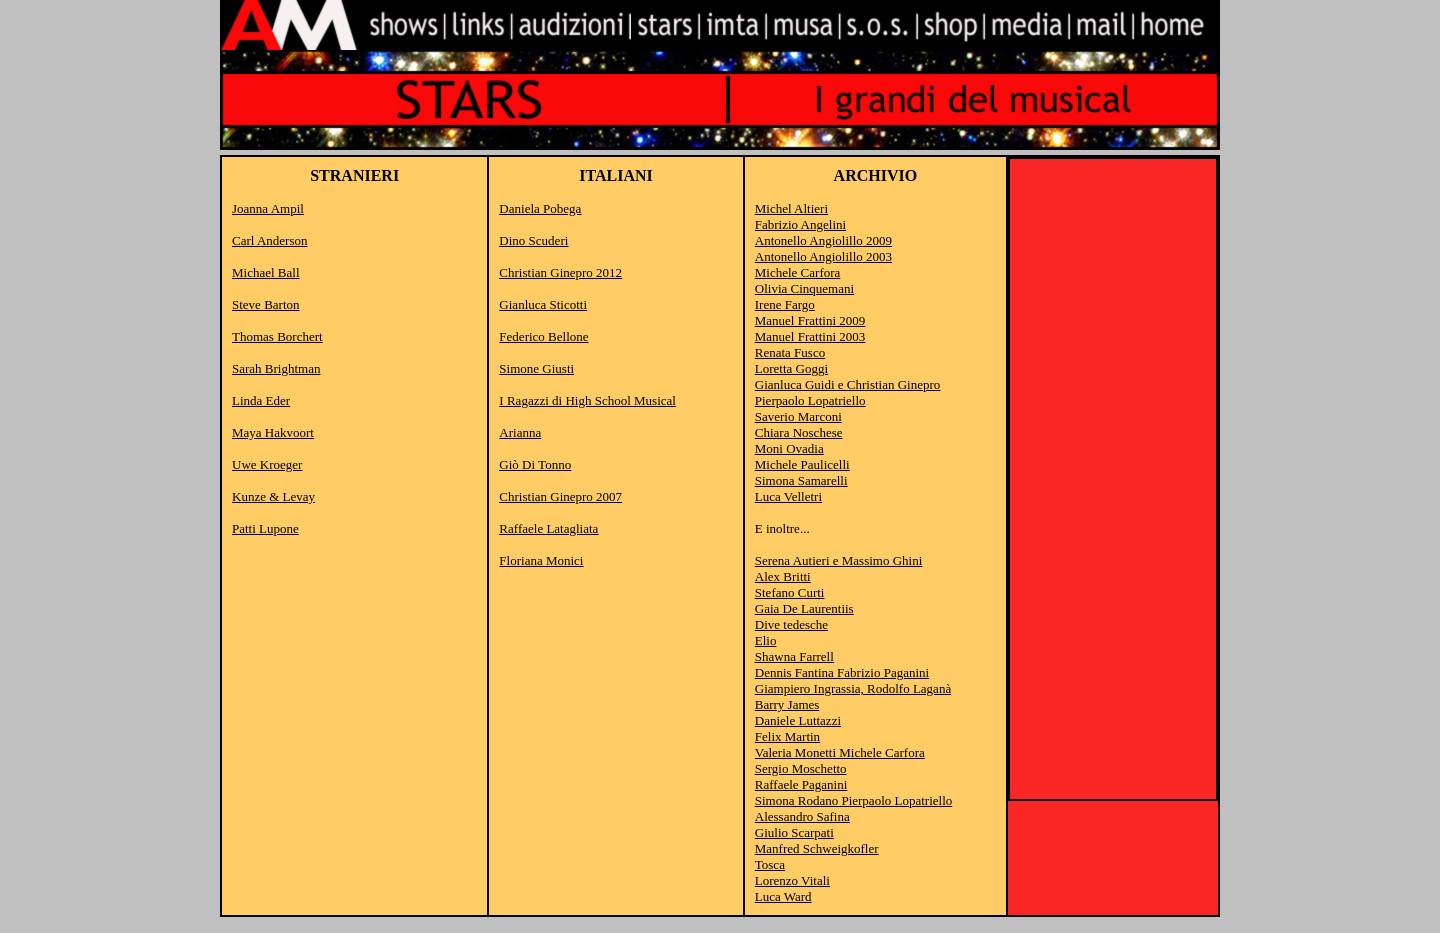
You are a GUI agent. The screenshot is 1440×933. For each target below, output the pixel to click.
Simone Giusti (536, 368)
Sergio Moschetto (801, 768)
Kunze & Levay (273, 496)
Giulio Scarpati (794, 832)
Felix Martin (787, 736)
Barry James (787, 704)
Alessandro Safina (802, 816)
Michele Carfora (798, 272)
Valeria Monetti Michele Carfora (840, 752)
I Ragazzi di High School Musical (587, 400)
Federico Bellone (543, 336)
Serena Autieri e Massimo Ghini (839, 560)
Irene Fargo (785, 304)
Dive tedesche (791, 624)
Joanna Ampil (268, 208)
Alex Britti (783, 576)
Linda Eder (261, 400)
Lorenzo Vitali (792, 880)
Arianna (520, 432)
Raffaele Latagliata (548, 528)
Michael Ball (266, 272)
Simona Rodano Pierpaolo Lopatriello (854, 800)
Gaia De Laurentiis (804, 608)
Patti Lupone (265, 528)
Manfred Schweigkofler (817, 848)
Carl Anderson (269, 240)
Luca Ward (783, 896)
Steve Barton (266, 304)
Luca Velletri (788, 496)
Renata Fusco (790, 352)
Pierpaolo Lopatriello (810, 400)
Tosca (770, 864)
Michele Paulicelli (802, 464)
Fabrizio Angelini (800, 224)
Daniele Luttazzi (798, 720)
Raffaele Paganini (801, 784)
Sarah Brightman (276, 368)
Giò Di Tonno (535, 464)
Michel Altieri (791, 208)
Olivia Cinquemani (804, 288)
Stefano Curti (790, 592)
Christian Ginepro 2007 (560, 496)
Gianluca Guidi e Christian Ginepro (848, 384)
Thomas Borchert (277, 336)
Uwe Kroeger (267, 464)
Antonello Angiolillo (809, 240)
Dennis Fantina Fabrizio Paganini (842, 672)
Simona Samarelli (801, 480)
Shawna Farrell (794, 656)
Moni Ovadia (789, 448)
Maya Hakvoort (273, 432)
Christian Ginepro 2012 (560, 272)
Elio (766, 640)
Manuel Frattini (810, 320)
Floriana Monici (541, 560)
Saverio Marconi (798, 416)
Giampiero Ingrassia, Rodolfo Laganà (853, 688)
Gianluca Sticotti (543, 304)
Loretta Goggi (791, 368)
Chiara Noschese (799, 432)
